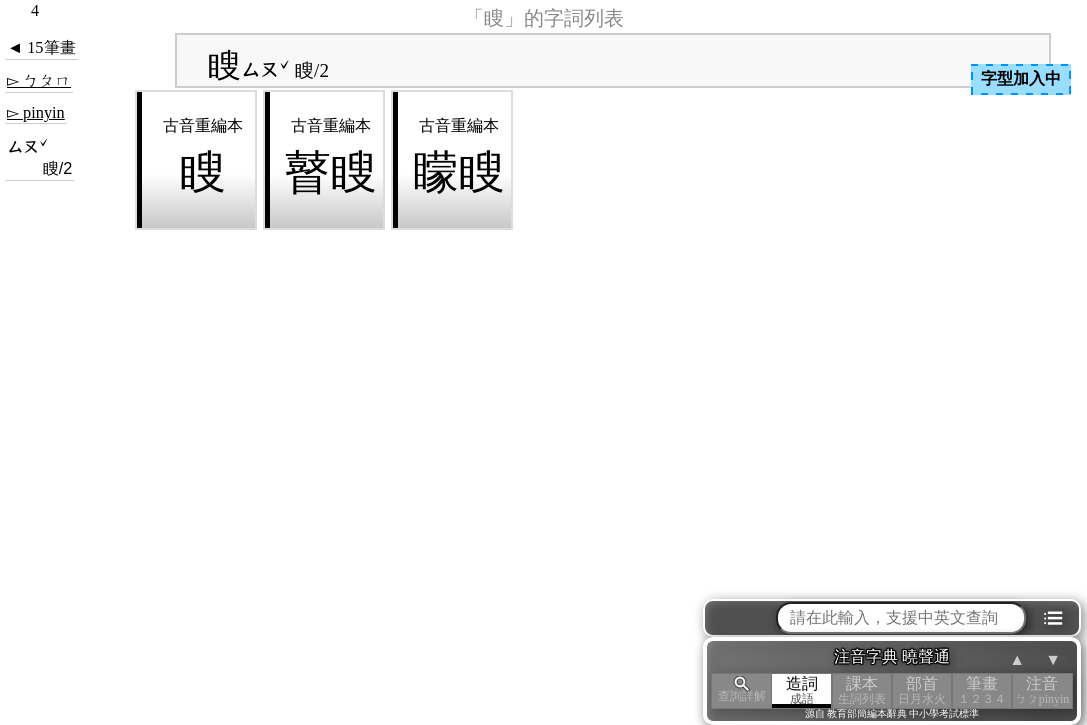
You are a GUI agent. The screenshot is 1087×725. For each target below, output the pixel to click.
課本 (862, 690)
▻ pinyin (36, 112)
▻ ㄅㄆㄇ (39, 80)
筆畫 (982, 690)
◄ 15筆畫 (41, 47)
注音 (1042, 690)
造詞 (802, 690)
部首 (922, 690)
